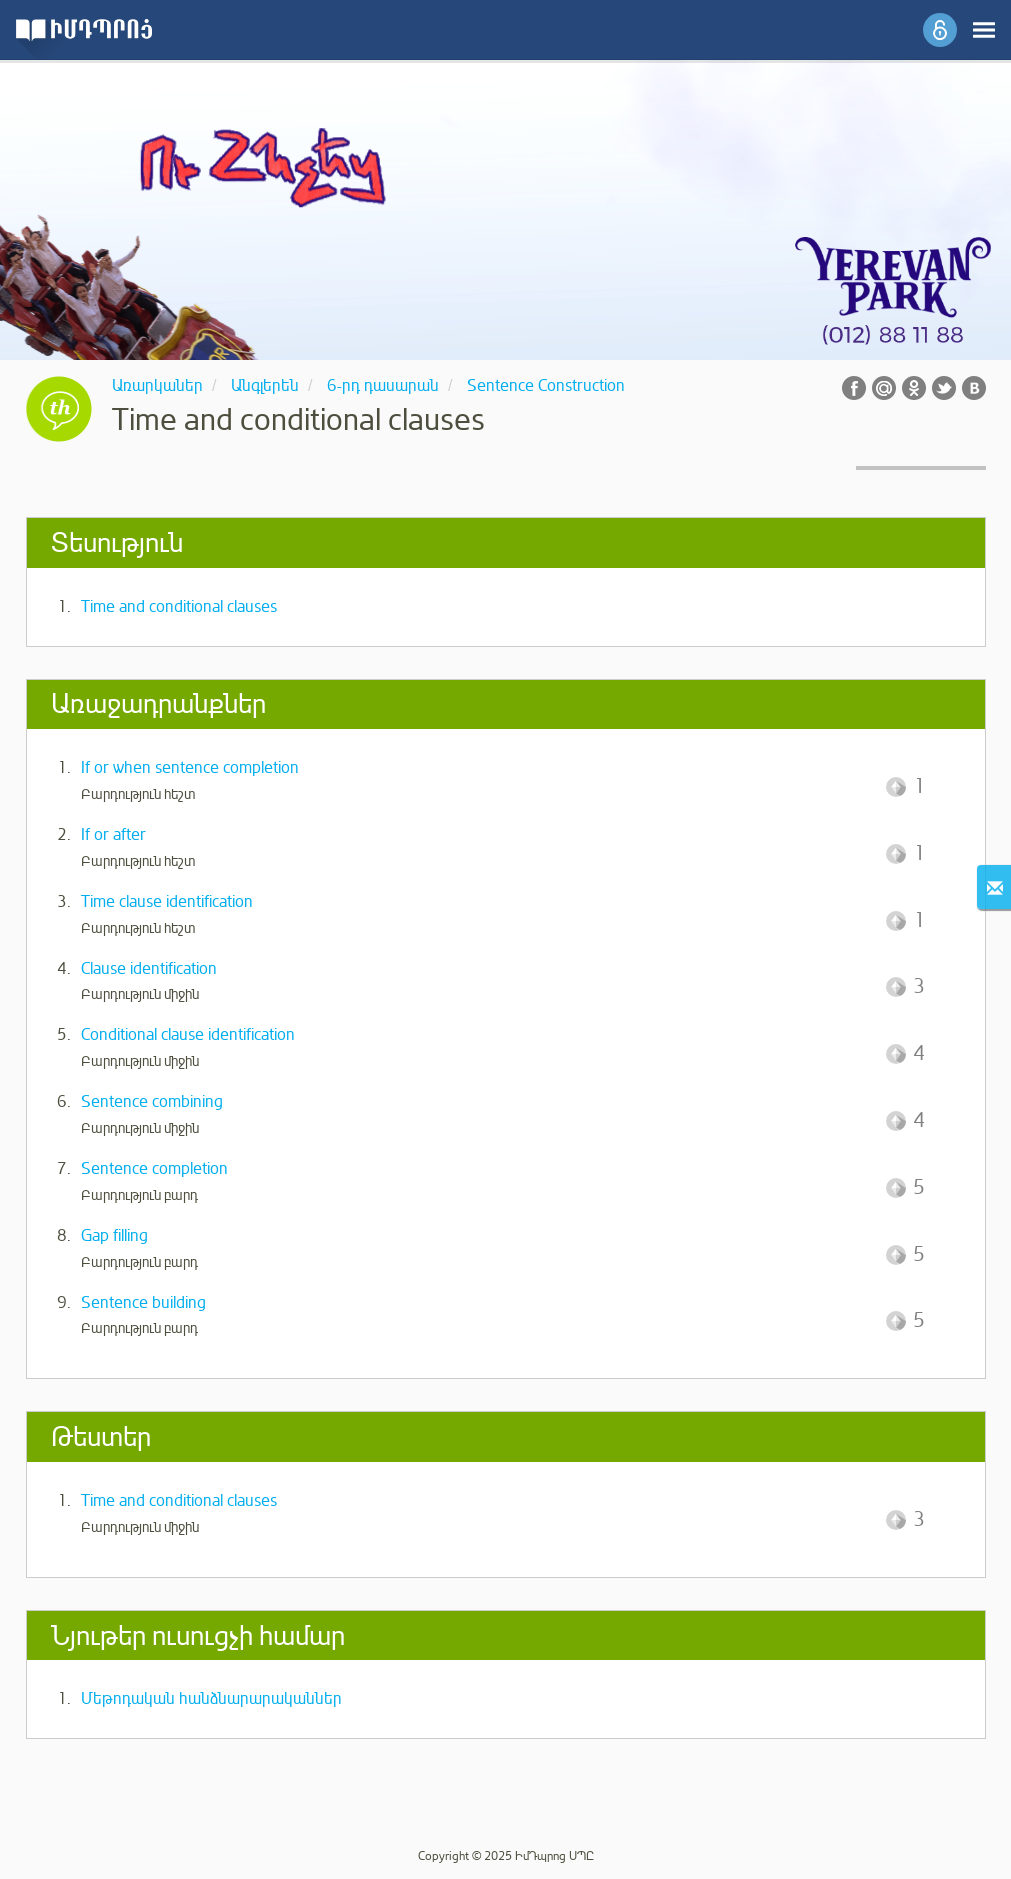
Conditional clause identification (188, 1035)
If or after (113, 835)
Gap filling (114, 1236)
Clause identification (149, 969)
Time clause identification (167, 902)
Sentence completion (154, 1169)
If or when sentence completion (190, 768)
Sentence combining (152, 1102)
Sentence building (143, 1303)
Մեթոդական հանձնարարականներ (211, 1699)
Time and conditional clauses (179, 607)
